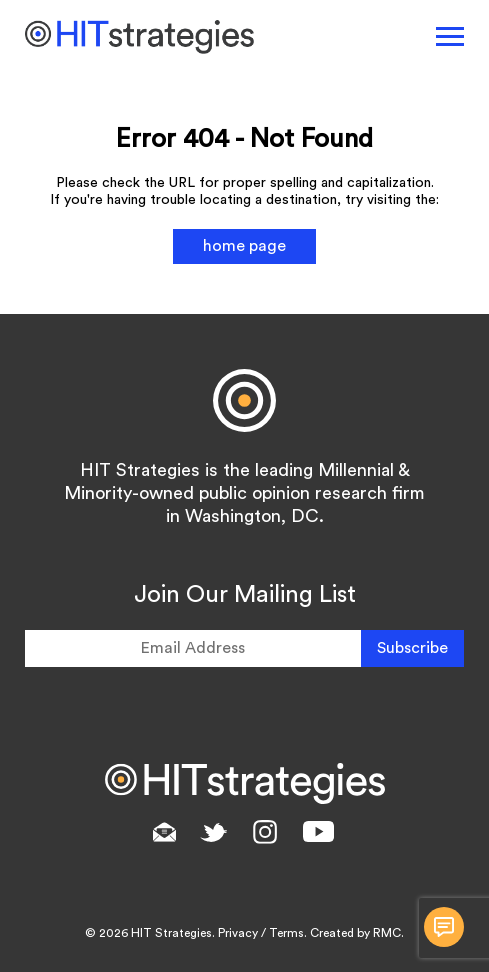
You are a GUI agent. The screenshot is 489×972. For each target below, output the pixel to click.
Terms (286, 933)
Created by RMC (355, 933)
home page (244, 246)
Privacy (238, 933)
